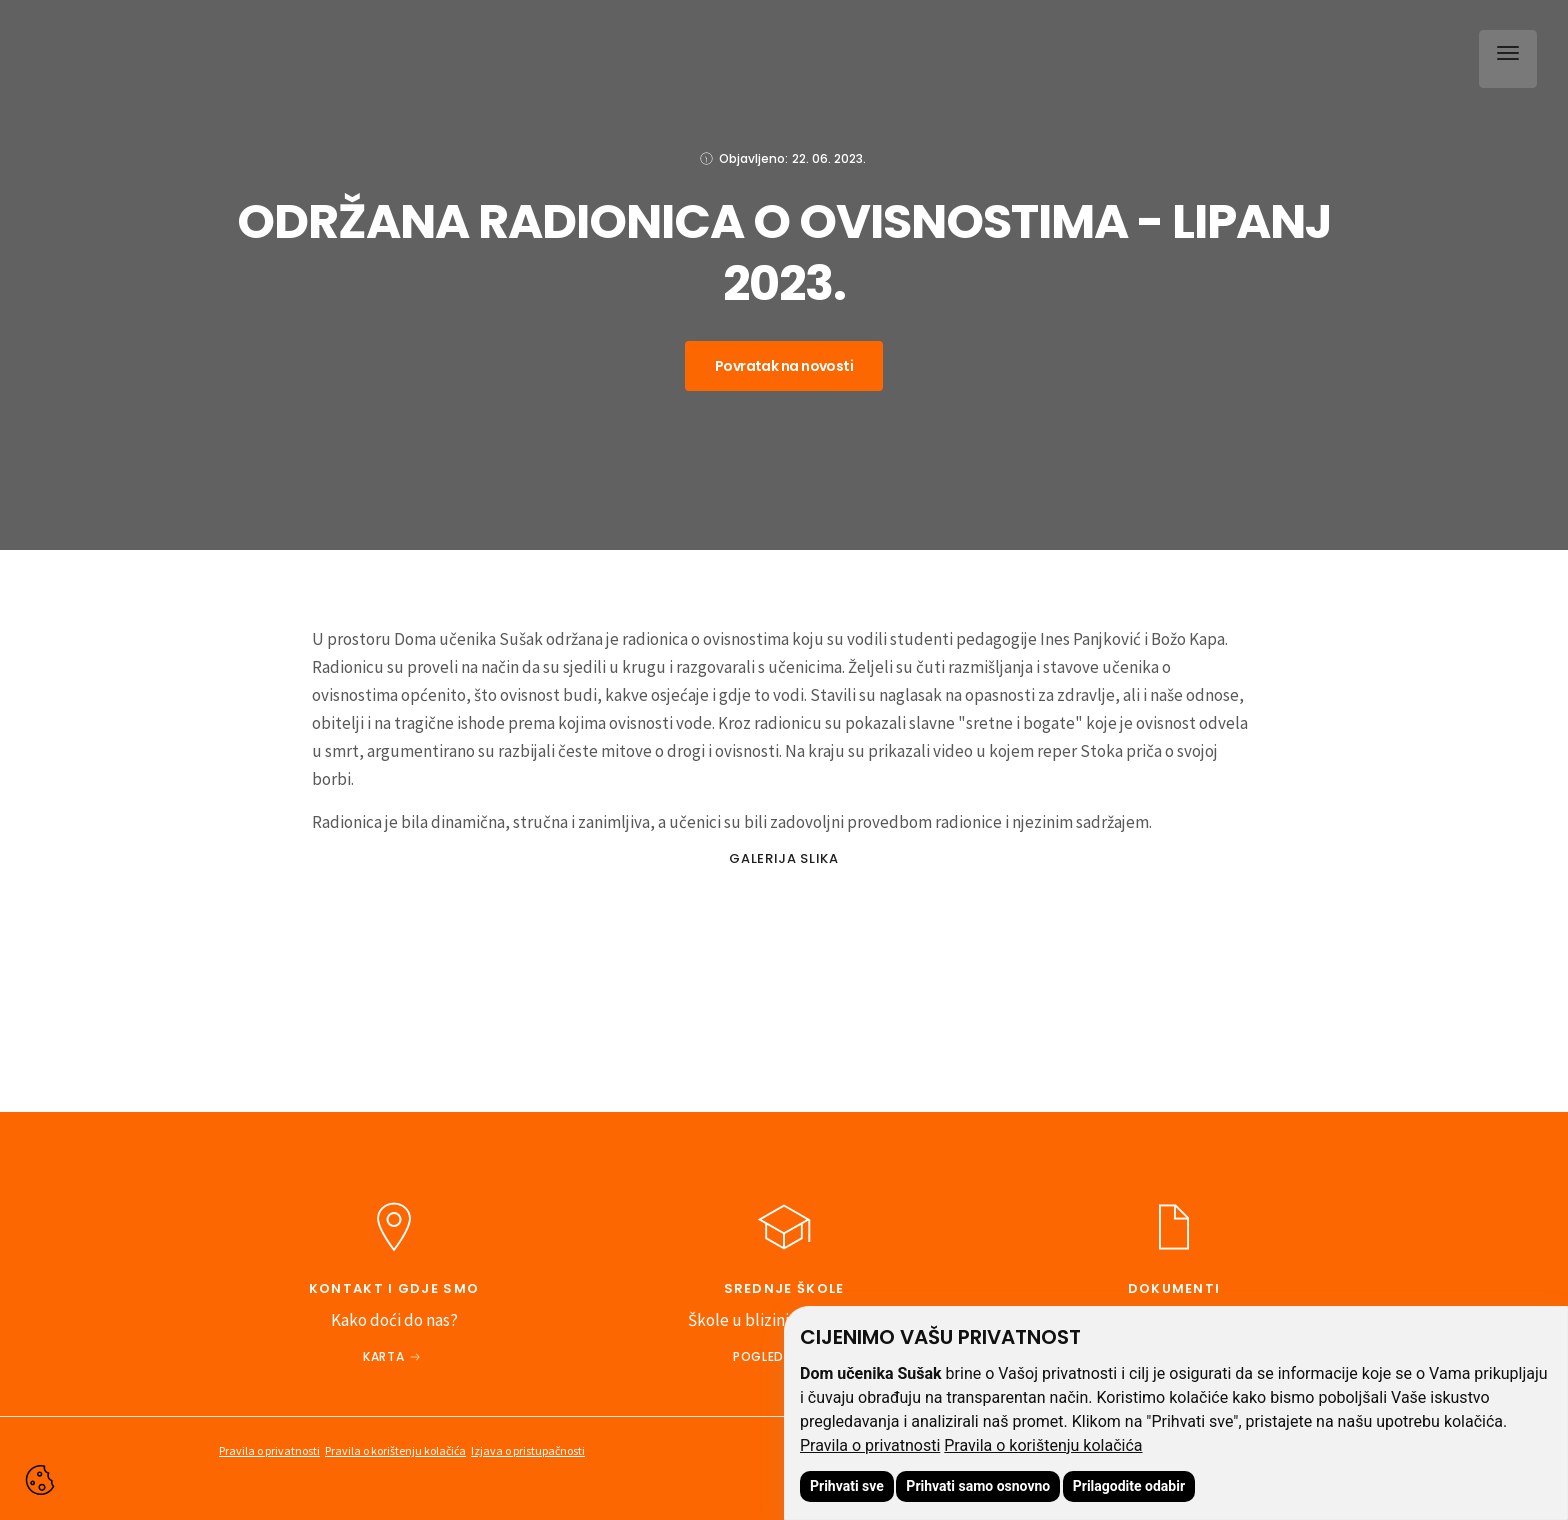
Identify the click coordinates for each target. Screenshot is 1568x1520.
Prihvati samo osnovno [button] (978, 1486)
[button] (1504, 55)
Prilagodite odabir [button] (1129, 1486)
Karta (383, 1356)
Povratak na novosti (784, 366)
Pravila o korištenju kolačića (1043, 1445)
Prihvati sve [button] (847, 1486)
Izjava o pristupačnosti (528, 1450)
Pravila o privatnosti (870, 1445)
